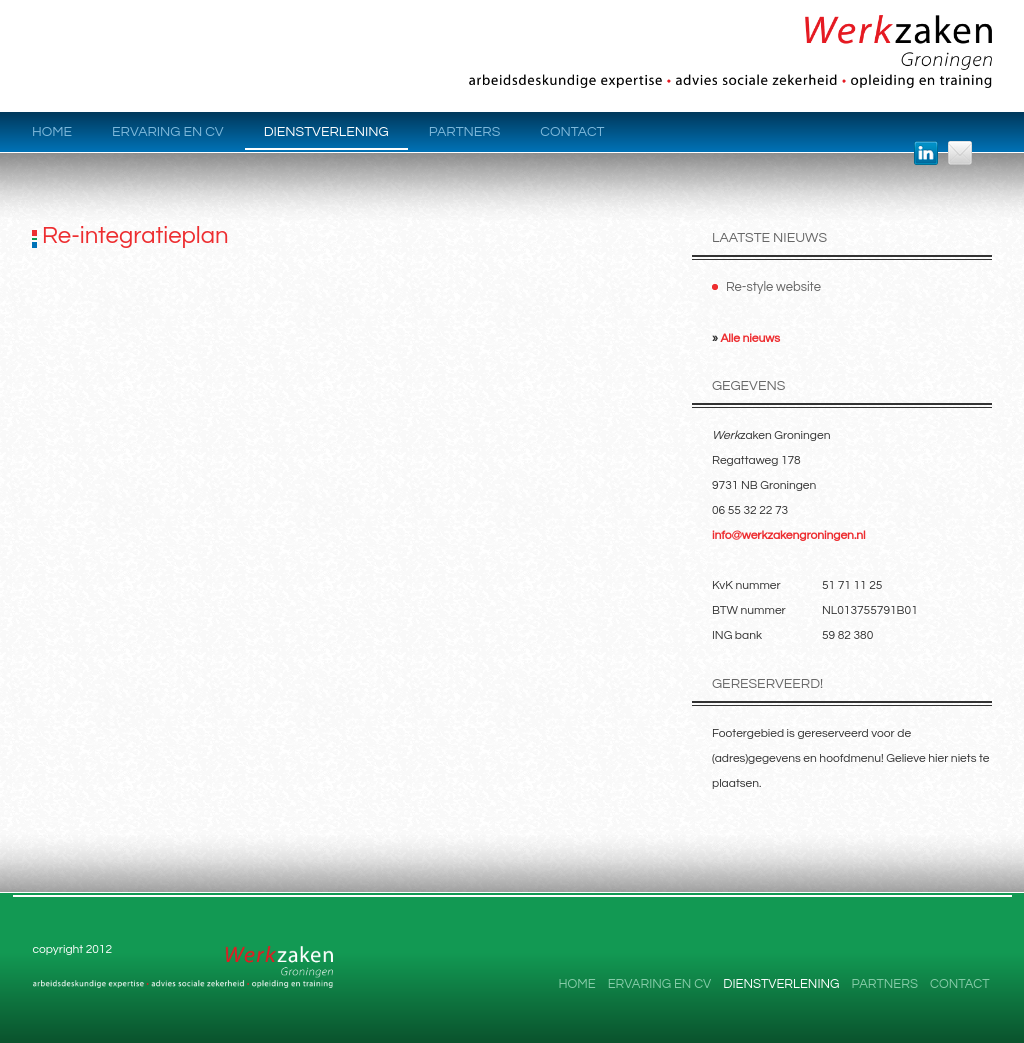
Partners (465, 132)
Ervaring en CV (168, 132)
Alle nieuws (750, 338)
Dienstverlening (326, 132)
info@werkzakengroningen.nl (789, 535)
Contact (572, 132)
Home (52, 132)
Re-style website (773, 287)
